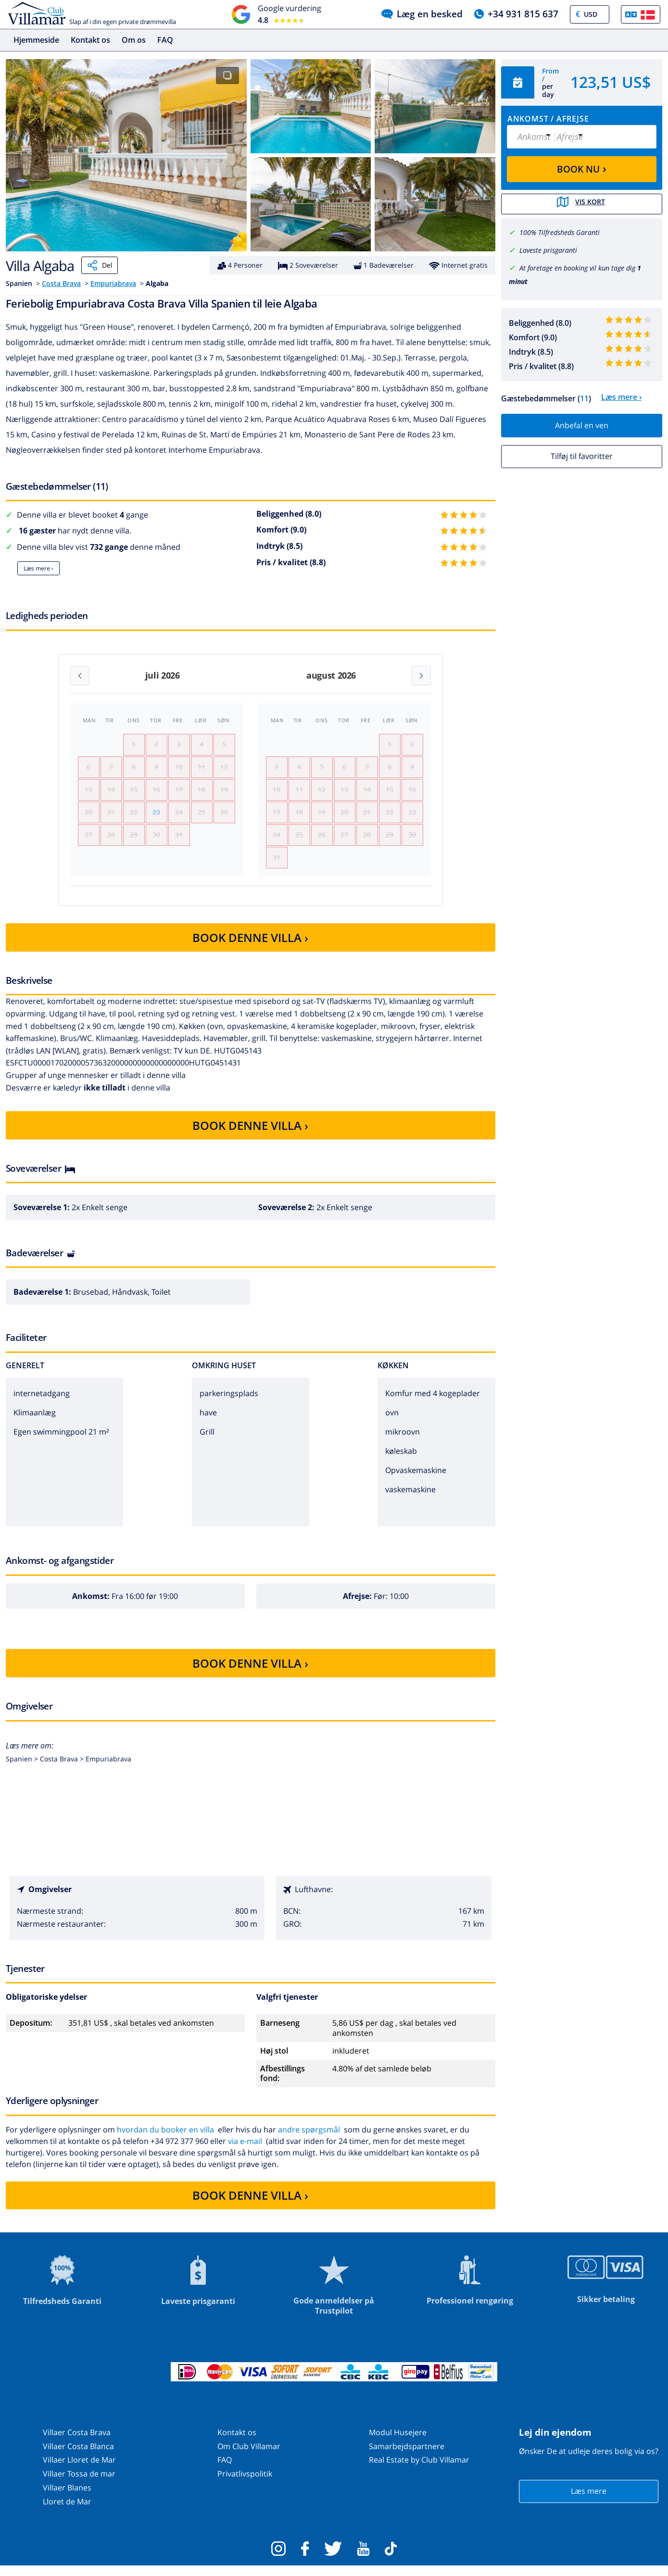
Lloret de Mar (67, 2511)
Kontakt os (90, 40)
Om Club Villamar (248, 2456)
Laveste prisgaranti (548, 248)
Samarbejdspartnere (406, 2456)
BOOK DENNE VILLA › (250, 947)
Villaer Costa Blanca (78, 2456)
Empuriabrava (113, 283)
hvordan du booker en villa (165, 2139)
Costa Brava (61, 283)
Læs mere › (38, 568)
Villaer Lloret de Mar (79, 2470)
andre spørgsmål (309, 2139)
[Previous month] (79, 675)
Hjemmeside (36, 40)
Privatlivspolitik (244, 2483)
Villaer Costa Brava (77, 2442)
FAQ (165, 40)
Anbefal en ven (581, 424)
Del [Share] (100, 265)
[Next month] (421, 675)
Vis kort (581, 203)
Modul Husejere (398, 2442)
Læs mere (588, 2501)
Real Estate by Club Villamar (419, 2470)
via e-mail (245, 2150)
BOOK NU (581, 168)
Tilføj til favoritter (582, 455)
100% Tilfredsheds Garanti (559, 230)
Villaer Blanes (67, 2497)
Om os (134, 40)
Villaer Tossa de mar (79, 2483)
